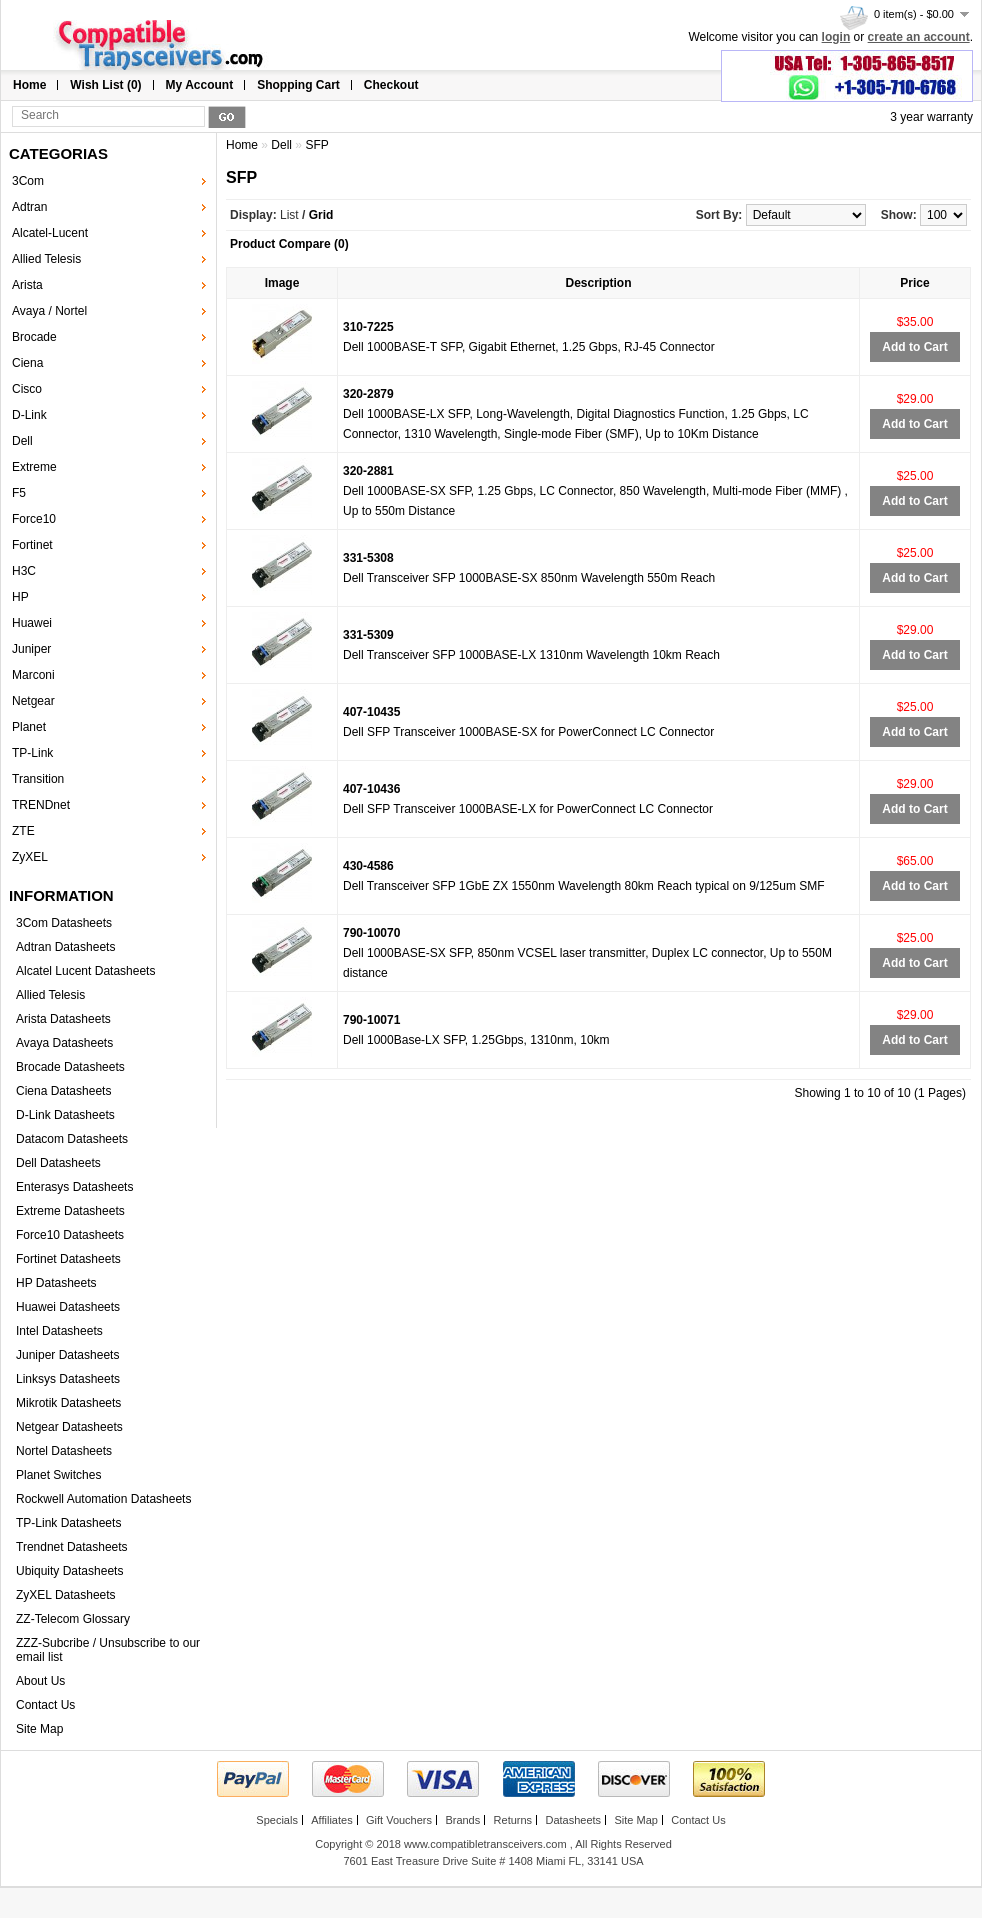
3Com (28, 181)
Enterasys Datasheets (74, 1187)
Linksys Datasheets (68, 1379)
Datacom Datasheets (72, 1139)
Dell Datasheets (58, 1163)
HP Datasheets (56, 1283)
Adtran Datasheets (65, 947)
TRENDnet (41, 805)
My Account (200, 85)
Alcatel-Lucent (50, 233)
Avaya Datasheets (64, 1043)
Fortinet (32, 545)
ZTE (23, 831)
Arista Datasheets (63, 1019)
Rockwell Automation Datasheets (103, 1499)
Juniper (31, 649)
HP (20, 597)
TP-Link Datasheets (68, 1523)
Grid (321, 215)
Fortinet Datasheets (68, 1259)
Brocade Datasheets (70, 1067)
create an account (919, 37)
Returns (513, 1820)
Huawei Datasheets (68, 1307)
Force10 (34, 519)
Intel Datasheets (59, 1331)
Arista (27, 285)
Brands (462, 1820)
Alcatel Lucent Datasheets (85, 971)
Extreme (34, 467)
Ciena (27, 363)
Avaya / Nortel (49, 311)
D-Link (29, 415)
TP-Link (32, 753)
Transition (38, 779)
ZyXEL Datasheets (66, 1595)
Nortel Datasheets (64, 1451)
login (836, 37)
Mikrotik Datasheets (68, 1403)
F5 (19, 493)
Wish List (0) (105, 85)
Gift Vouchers (399, 1820)
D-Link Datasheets (65, 1115)
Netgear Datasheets (69, 1427)
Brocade (34, 337)
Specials (277, 1820)
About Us (40, 1681)
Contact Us (45, 1705)
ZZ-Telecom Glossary (73, 1619)
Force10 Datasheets (70, 1235)
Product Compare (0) (289, 244)
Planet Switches (58, 1475)
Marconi (33, 675)
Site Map (39, 1729)
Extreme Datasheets (70, 1211)
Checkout (391, 85)
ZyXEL (30, 857)
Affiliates (331, 1820)
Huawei (32, 623)
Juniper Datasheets (67, 1355)
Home (29, 85)
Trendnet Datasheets (72, 1547)
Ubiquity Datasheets (69, 1571)
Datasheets (573, 1820)
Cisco (27, 389)
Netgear (33, 701)
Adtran (29, 207)
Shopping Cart (298, 85)
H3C (24, 571)
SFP (316, 145)
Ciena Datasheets (63, 1091)
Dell (22, 441)
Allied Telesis (46, 259)
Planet (29, 727)
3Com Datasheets (64, 923)
